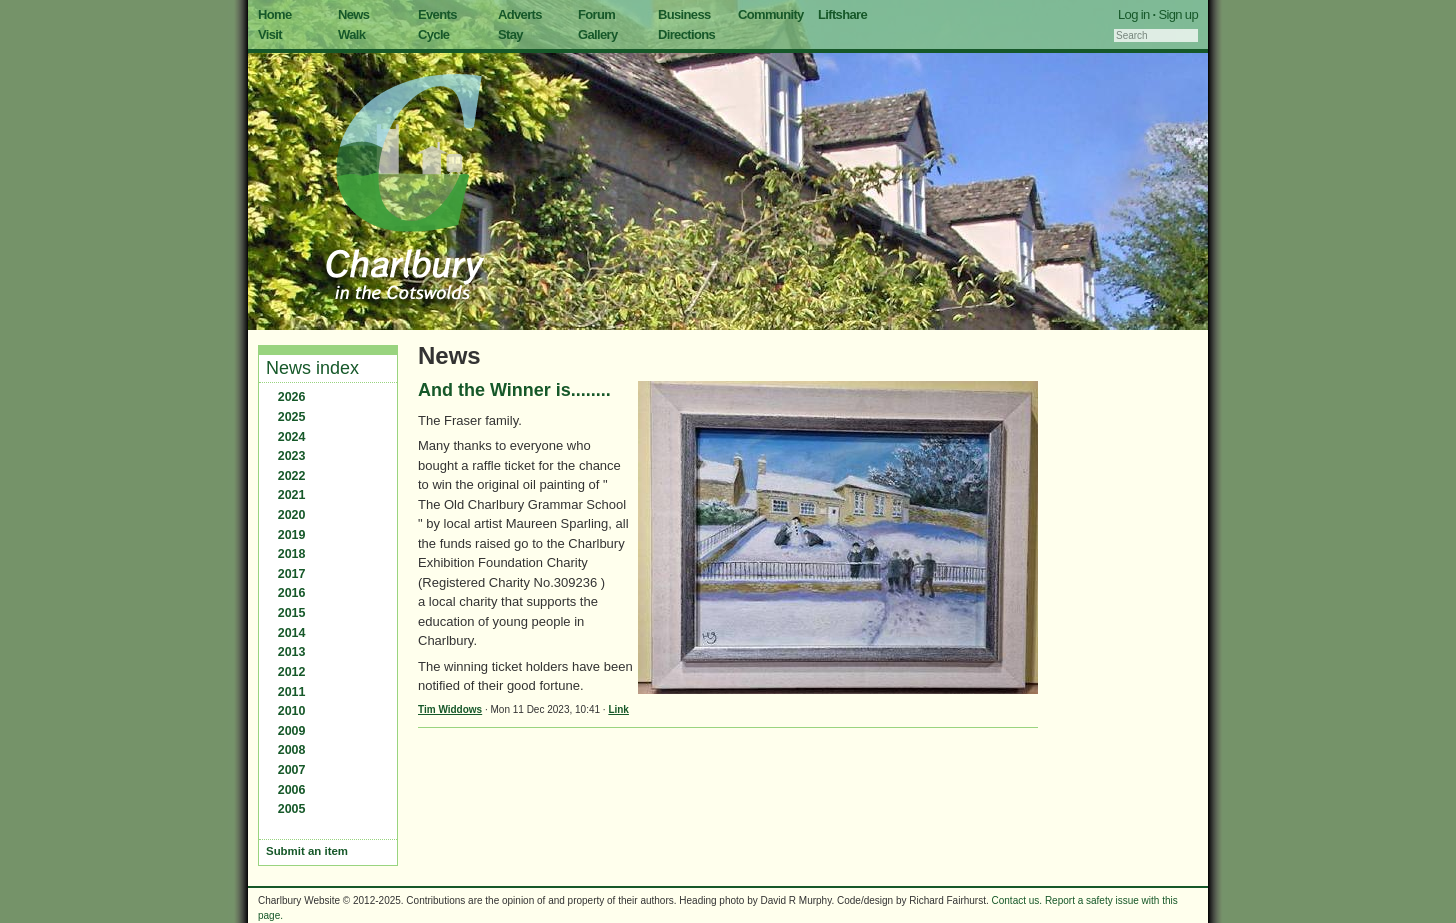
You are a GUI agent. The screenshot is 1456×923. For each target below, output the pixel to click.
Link (618, 709)
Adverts (520, 14)
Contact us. (1017, 900)
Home (275, 14)
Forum (596, 14)
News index (312, 368)
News (353, 14)
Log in (1134, 14)
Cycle (433, 34)
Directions (686, 34)
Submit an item (307, 851)
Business (684, 14)
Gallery (598, 34)
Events (437, 14)
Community (771, 14)
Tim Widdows (450, 709)
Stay (510, 34)
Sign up (1178, 14)
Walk (351, 34)
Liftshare (842, 14)
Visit (270, 34)
